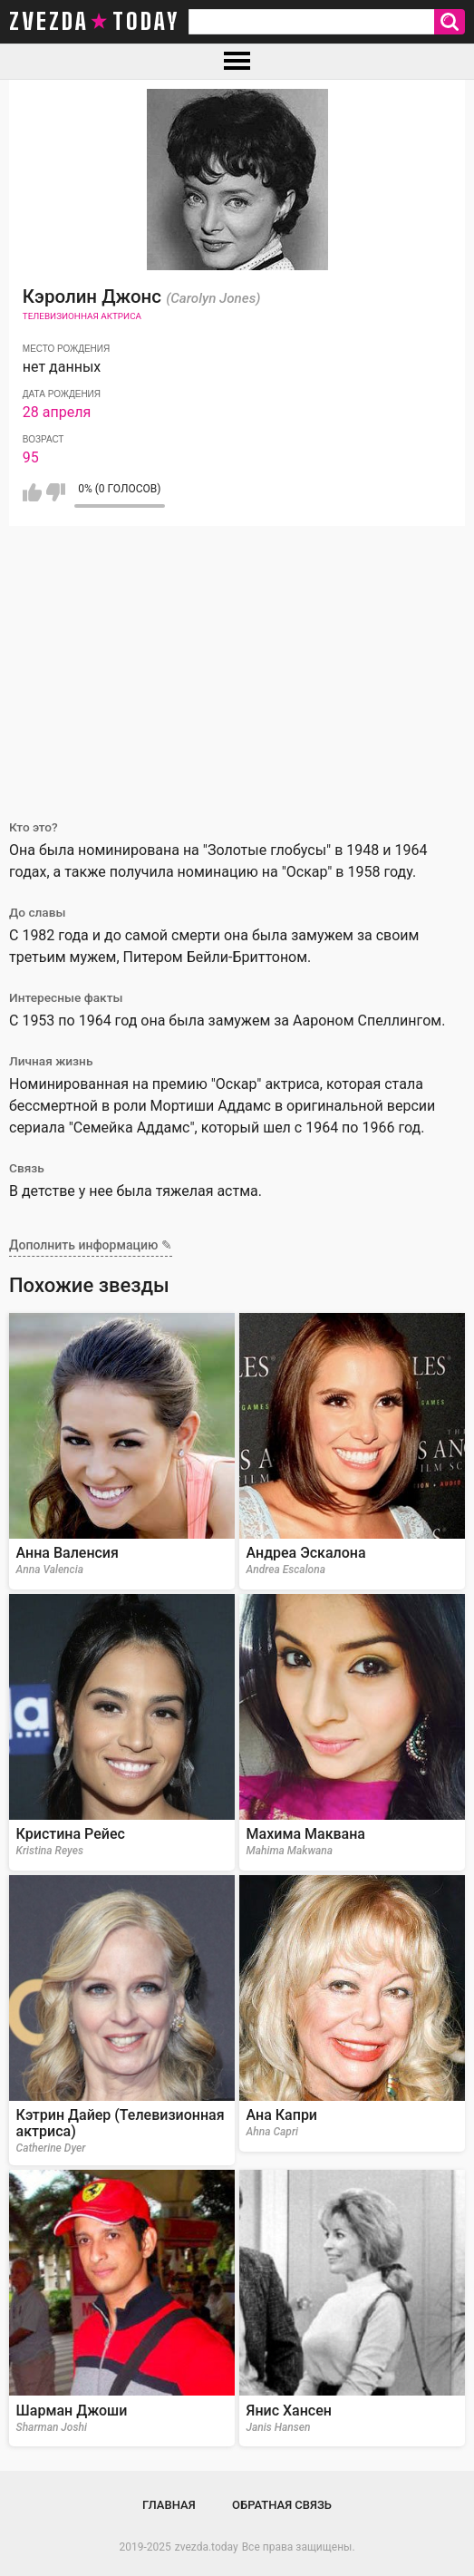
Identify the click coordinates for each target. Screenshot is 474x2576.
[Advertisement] (237, 662)
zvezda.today (206, 2547)
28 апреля (57, 412)
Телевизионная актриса (82, 316)
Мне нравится (32, 492)
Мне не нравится (55, 492)
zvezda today (94, 22)
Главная (169, 2505)
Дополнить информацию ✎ (90, 1245)
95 (31, 457)
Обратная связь (282, 2505)
